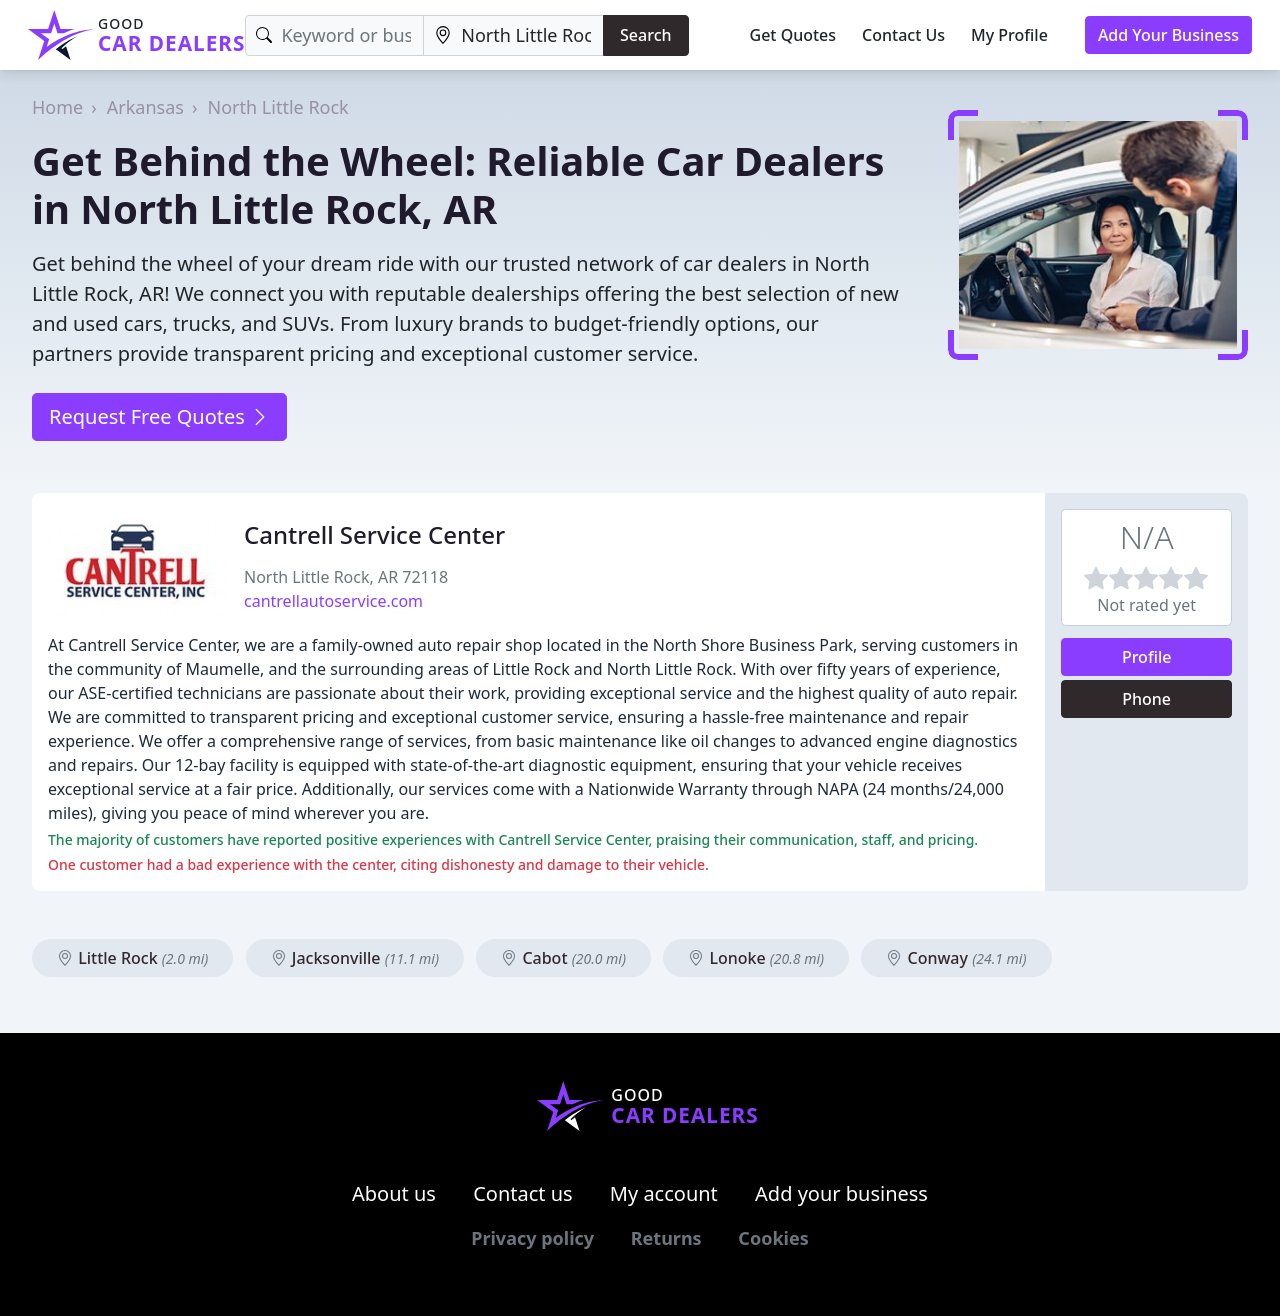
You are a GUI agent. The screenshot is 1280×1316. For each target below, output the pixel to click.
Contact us (523, 1193)
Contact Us (903, 35)
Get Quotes (793, 35)
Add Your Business (1168, 35)
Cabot (563, 958)
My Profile (1009, 35)
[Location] (513, 35)
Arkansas (145, 107)
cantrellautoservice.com (333, 601)
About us (394, 1193)
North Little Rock (278, 107)
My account (664, 1193)
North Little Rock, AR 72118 (346, 577)
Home (57, 107)
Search (645, 35)
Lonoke (756, 958)
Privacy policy (532, 1238)
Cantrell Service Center (374, 534)
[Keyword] (334, 35)
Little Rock (132, 958)
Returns (666, 1238)
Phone (1146, 699)
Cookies (773, 1238)
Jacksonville (355, 958)
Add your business (841, 1193)
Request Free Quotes (159, 416)
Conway (956, 958)
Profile (1147, 657)
